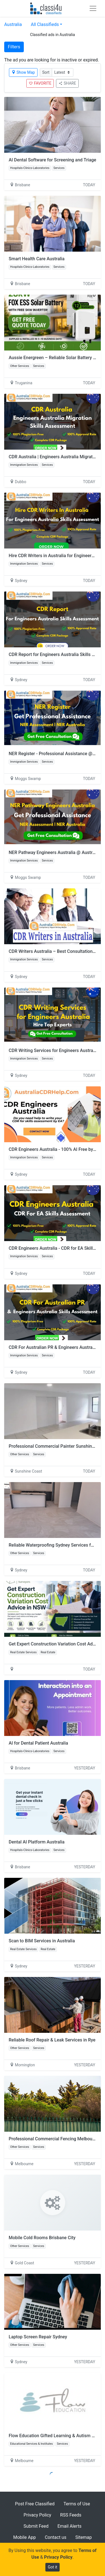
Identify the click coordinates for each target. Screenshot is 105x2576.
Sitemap (83, 2537)
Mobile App (24, 2537)
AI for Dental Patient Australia (38, 1743)
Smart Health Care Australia (36, 258)
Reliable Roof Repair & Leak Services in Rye (52, 2040)
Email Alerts (69, 2526)
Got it (52, 2567)
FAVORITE (40, 83)
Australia (13, 24)
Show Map (23, 72)
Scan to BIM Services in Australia (42, 1940)
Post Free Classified (35, 2503)
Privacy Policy (37, 2515)
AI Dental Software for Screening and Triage (52, 160)
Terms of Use (77, 2503)
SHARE (67, 83)
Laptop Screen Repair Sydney (38, 2336)
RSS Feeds (70, 2515)
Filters (14, 46)
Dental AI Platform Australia (36, 1842)
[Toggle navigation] (93, 8)
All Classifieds (45, 24)
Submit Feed (36, 2526)
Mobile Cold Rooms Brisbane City (42, 2237)
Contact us (55, 2537)
